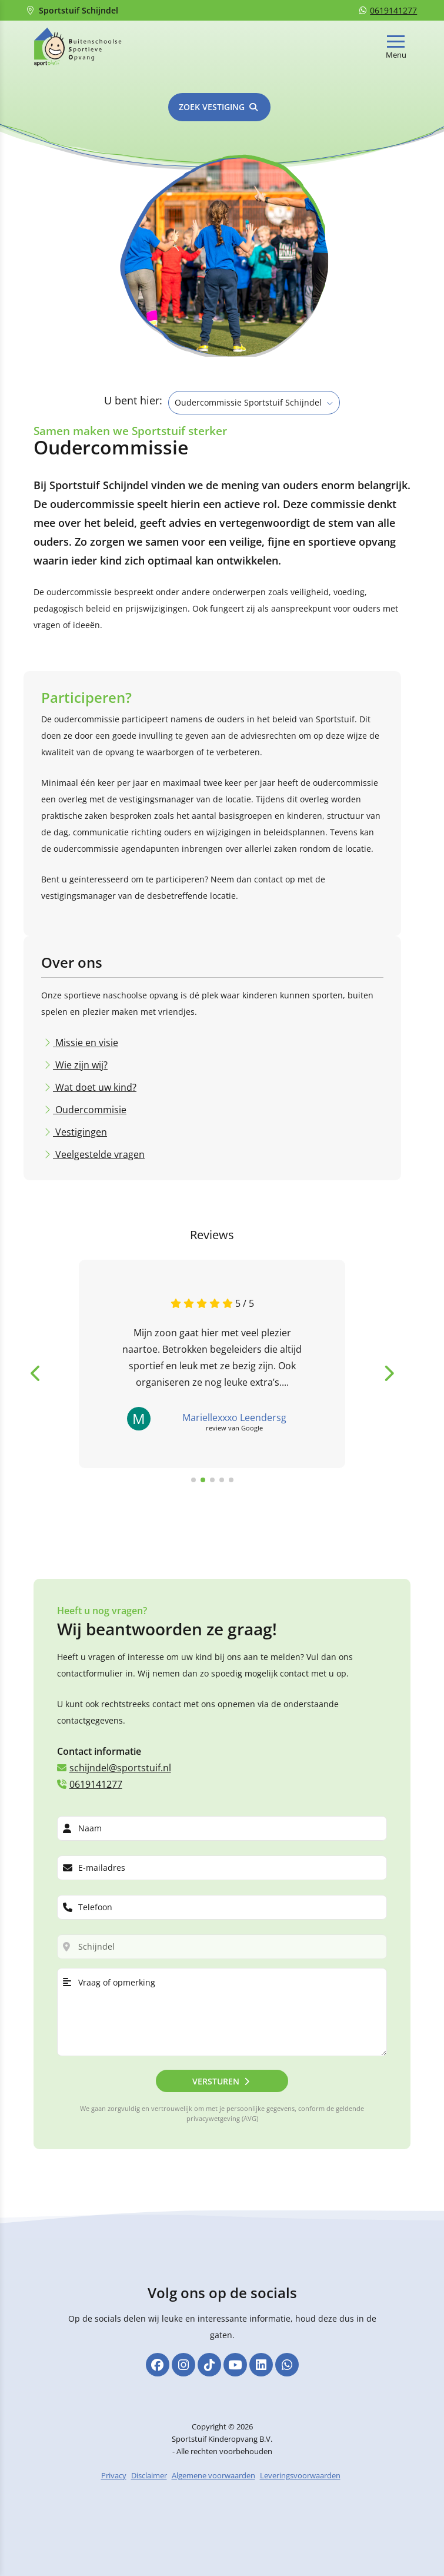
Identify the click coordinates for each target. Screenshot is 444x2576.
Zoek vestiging (212, 106)
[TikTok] (209, 2370)
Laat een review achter (260, 1495)
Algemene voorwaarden (213, 2480)
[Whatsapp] (287, 2370)
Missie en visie (85, 1026)
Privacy (113, 2480)
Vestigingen (80, 1115)
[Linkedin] (261, 2370)
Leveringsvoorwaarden (300, 2480)
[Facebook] (157, 2370)
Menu (396, 55)
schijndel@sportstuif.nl (114, 1765)
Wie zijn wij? (80, 1048)
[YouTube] (235, 2370)
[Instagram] (183, 2370)
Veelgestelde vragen (99, 1137)
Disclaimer (149, 2480)
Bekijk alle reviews (149, 1495)
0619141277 (388, 10)
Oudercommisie (89, 1093)
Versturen (215, 2078)
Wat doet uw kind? (94, 1070)
